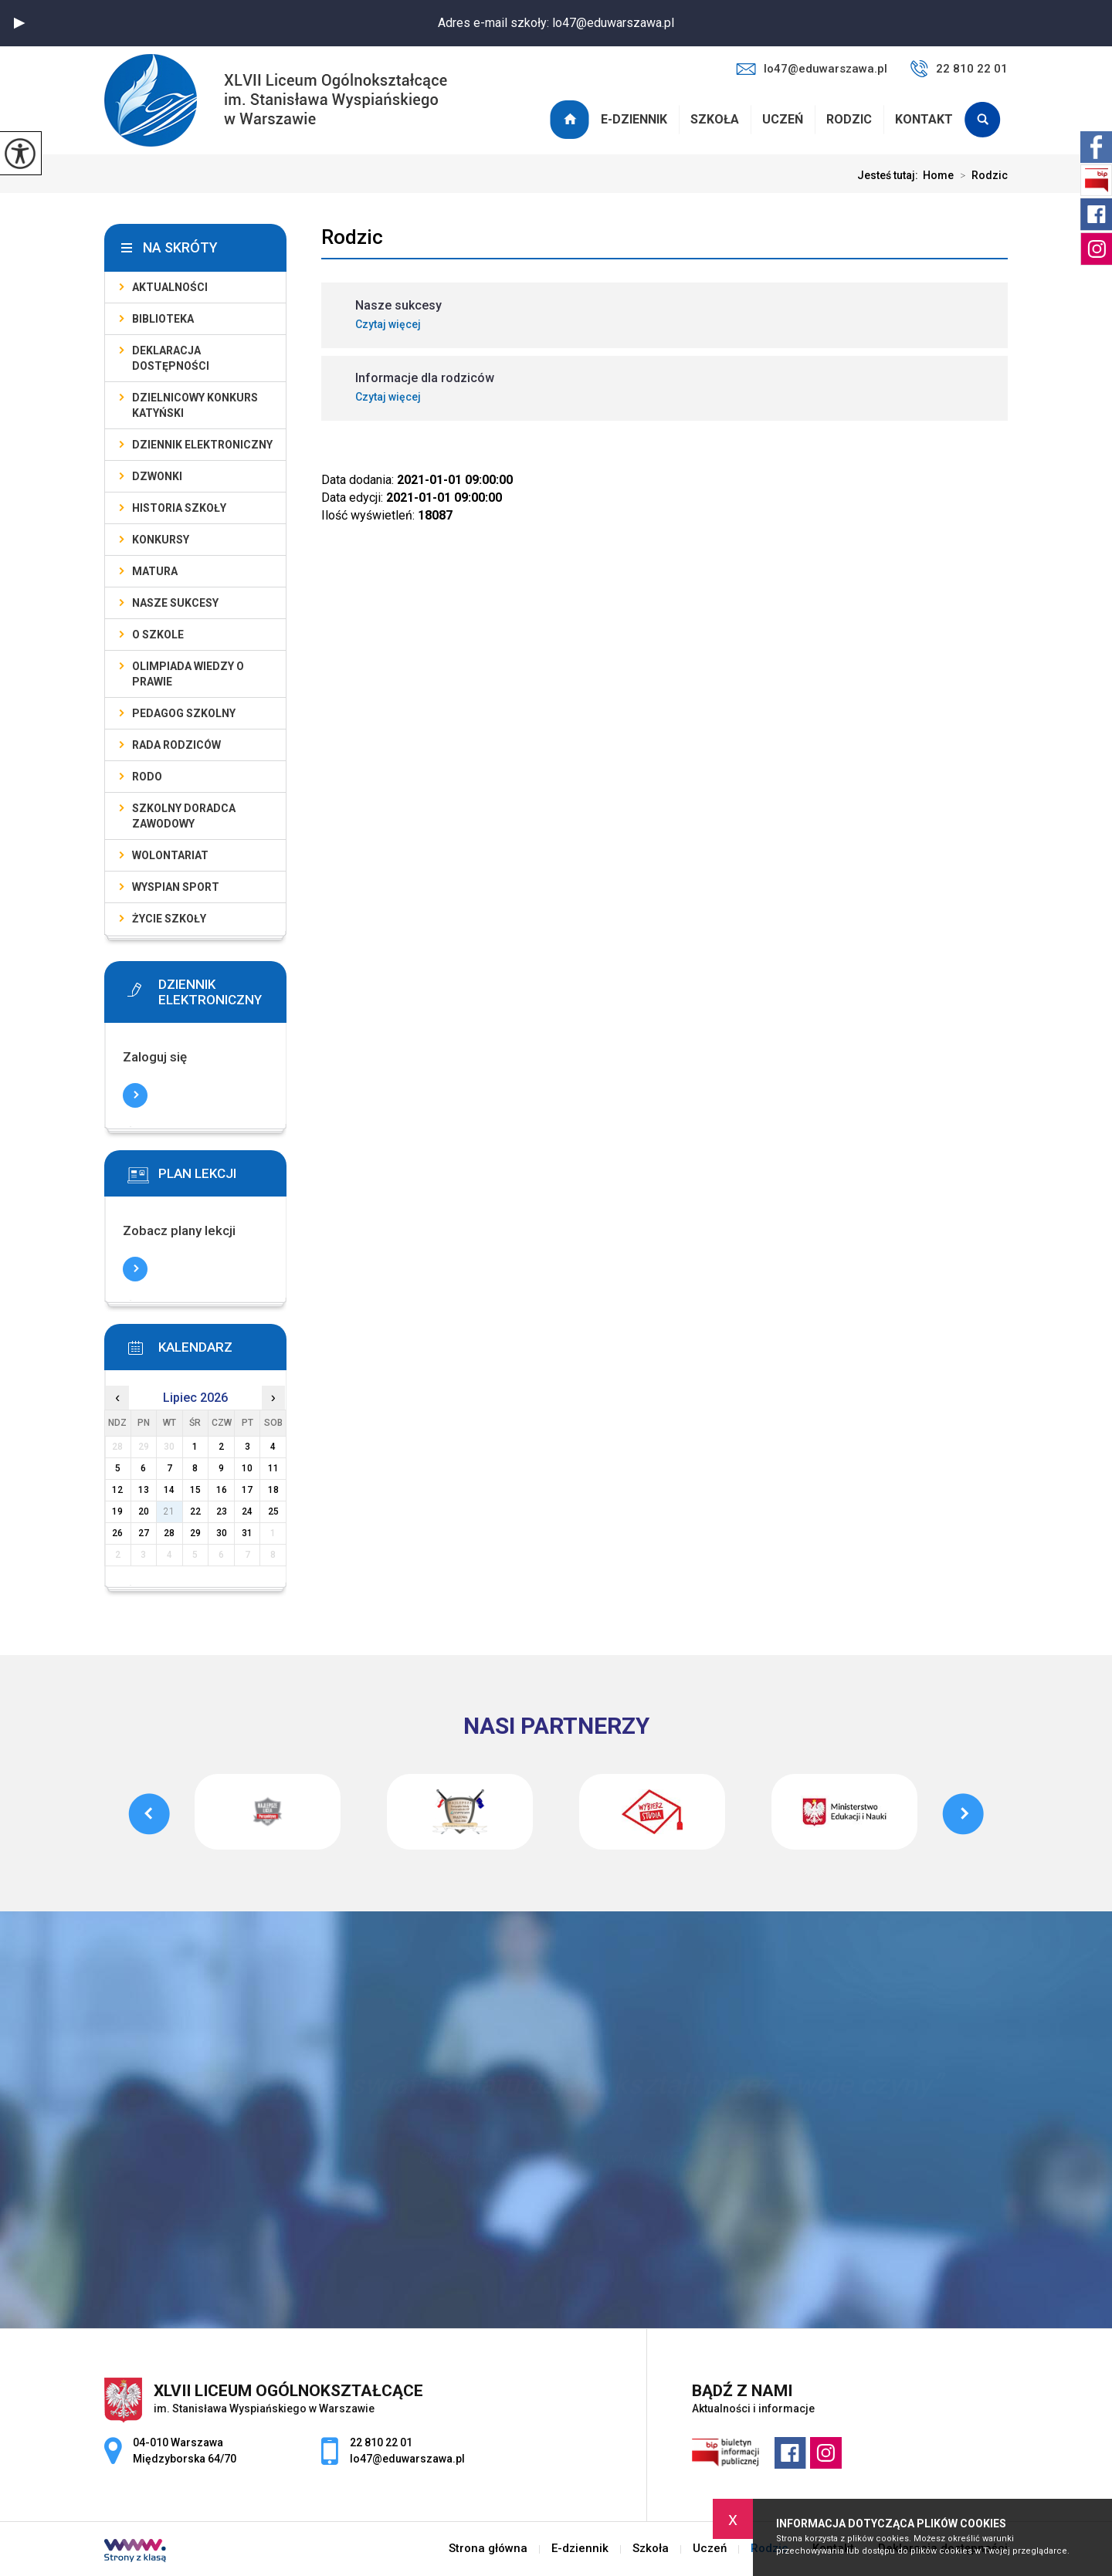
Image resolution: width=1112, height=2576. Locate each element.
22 (195, 1511)
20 (143, 1511)
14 (169, 1489)
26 (117, 1533)
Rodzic (849, 119)
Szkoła (714, 119)
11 (273, 1468)
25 (273, 1511)
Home (938, 175)
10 (247, 1468)
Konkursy (160, 539)
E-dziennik (634, 119)
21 (169, 1511)
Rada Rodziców (176, 745)
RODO (147, 776)
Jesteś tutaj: (890, 175)
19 (117, 1511)
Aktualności (170, 287)
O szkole (158, 634)
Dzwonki (157, 476)
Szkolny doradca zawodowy (184, 816)
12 (117, 1489)
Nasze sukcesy (175, 603)
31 (247, 1533)
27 (143, 1533)
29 (195, 1533)
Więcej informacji (135, 1095)
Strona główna (571, 120)
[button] (19, 23)
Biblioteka (163, 319)
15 (195, 1489)
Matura (155, 571)
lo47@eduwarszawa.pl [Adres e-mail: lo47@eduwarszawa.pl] (407, 2458)
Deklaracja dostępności (170, 358)
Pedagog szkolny (184, 713)
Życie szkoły (169, 918)
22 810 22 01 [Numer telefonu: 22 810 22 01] (381, 2442)
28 (169, 1533)
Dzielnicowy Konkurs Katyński (195, 405)
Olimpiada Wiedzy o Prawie (188, 674)
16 (221, 1489)
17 (247, 1489)
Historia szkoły (179, 508)
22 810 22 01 (959, 68)
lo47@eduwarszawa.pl (811, 69)
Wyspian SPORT (175, 887)
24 (247, 1511)
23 (221, 1511)
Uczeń (782, 119)
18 (273, 1489)
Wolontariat (170, 855)
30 (221, 1533)
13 (143, 1489)
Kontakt (924, 119)
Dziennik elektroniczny (202, 444)
